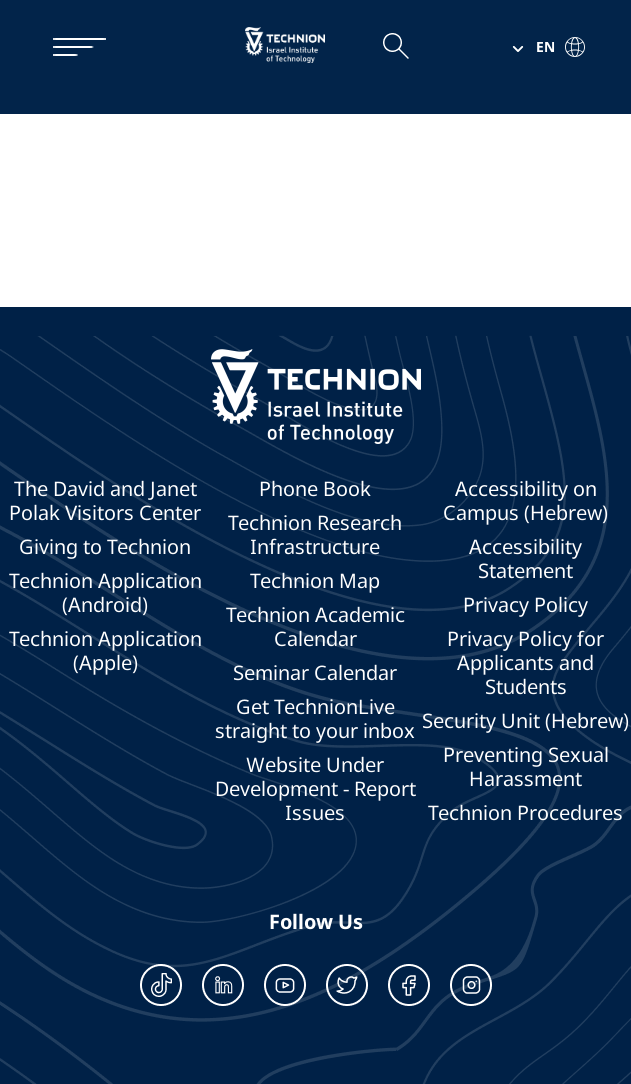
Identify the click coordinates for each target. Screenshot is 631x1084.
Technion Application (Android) (105, 593)
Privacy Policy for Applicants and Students (525, 663)
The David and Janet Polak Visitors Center (105, 501)
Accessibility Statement (525, 559)
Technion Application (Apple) (105, 651)
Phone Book (315, 489)
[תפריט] (69, 47)
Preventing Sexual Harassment (526, 767)
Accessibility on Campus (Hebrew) (525, 501)
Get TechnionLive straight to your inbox (315, 719)
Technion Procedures (525, 813)
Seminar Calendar (315, 673)
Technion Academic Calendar (315, 627)
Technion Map (315, 581)
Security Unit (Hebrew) (525, 721)
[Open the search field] (395, 47)
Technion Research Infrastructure (315, 535)
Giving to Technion (105, 547)
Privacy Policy (525, 605)
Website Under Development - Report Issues (315, 789)
